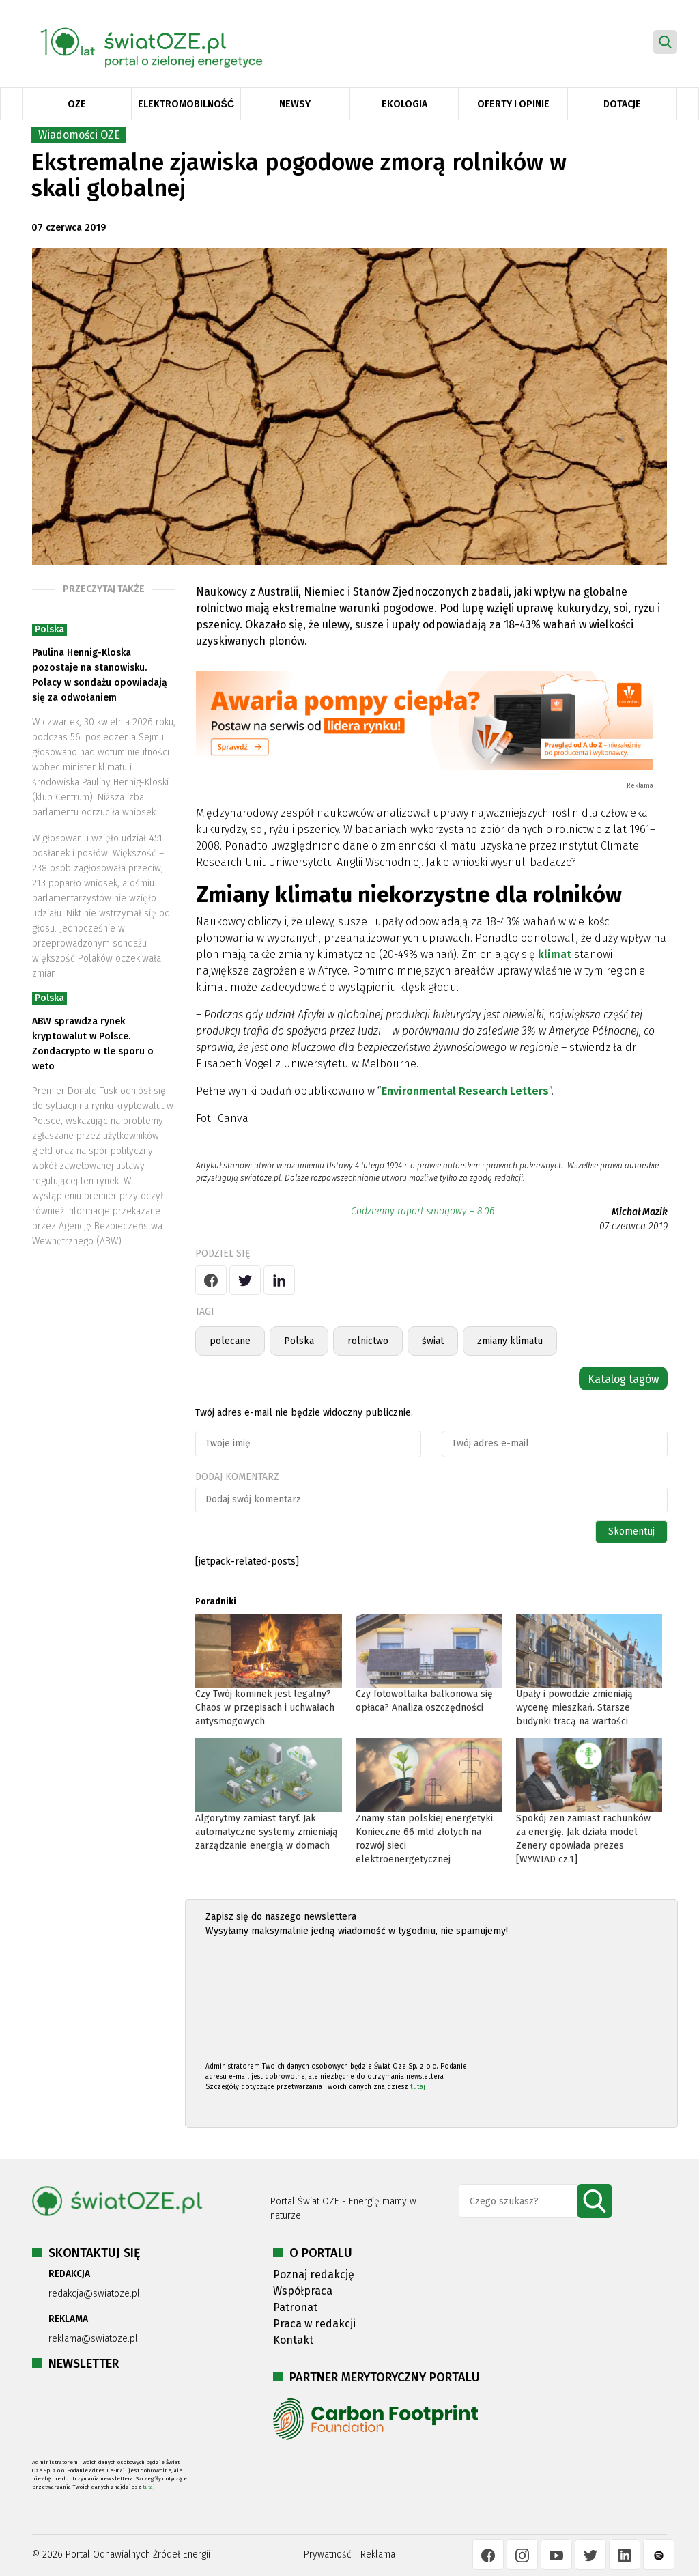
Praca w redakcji (314, 2323)
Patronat (295, 2307)
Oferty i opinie (513, 104)
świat (433, 1341)
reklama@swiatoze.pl (93, 2338)
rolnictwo (367, 1341)
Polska (49, 629)
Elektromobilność (186, 104)
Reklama (377, 2554)
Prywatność (328, 2554)
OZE (77, 104)
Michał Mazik (640, 1212)
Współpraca (302, 2290)
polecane (230, 1341)
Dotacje (622, 104)
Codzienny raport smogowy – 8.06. (423, 1211)
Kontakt (293, 2340)
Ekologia (404, 104)
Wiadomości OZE (79, 134)
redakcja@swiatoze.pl (94, 2293)
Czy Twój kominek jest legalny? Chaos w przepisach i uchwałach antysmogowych (264, 1707)
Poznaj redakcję (313, 2274)
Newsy (295, 104)
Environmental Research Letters (465, 1090)
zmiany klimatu (510, 1341)
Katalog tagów (623, 1379)
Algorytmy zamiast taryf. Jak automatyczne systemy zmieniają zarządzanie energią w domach (266, 1831)
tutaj (417, 2087)
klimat (554, 954)
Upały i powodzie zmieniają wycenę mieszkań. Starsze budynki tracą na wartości (574, 1707)
